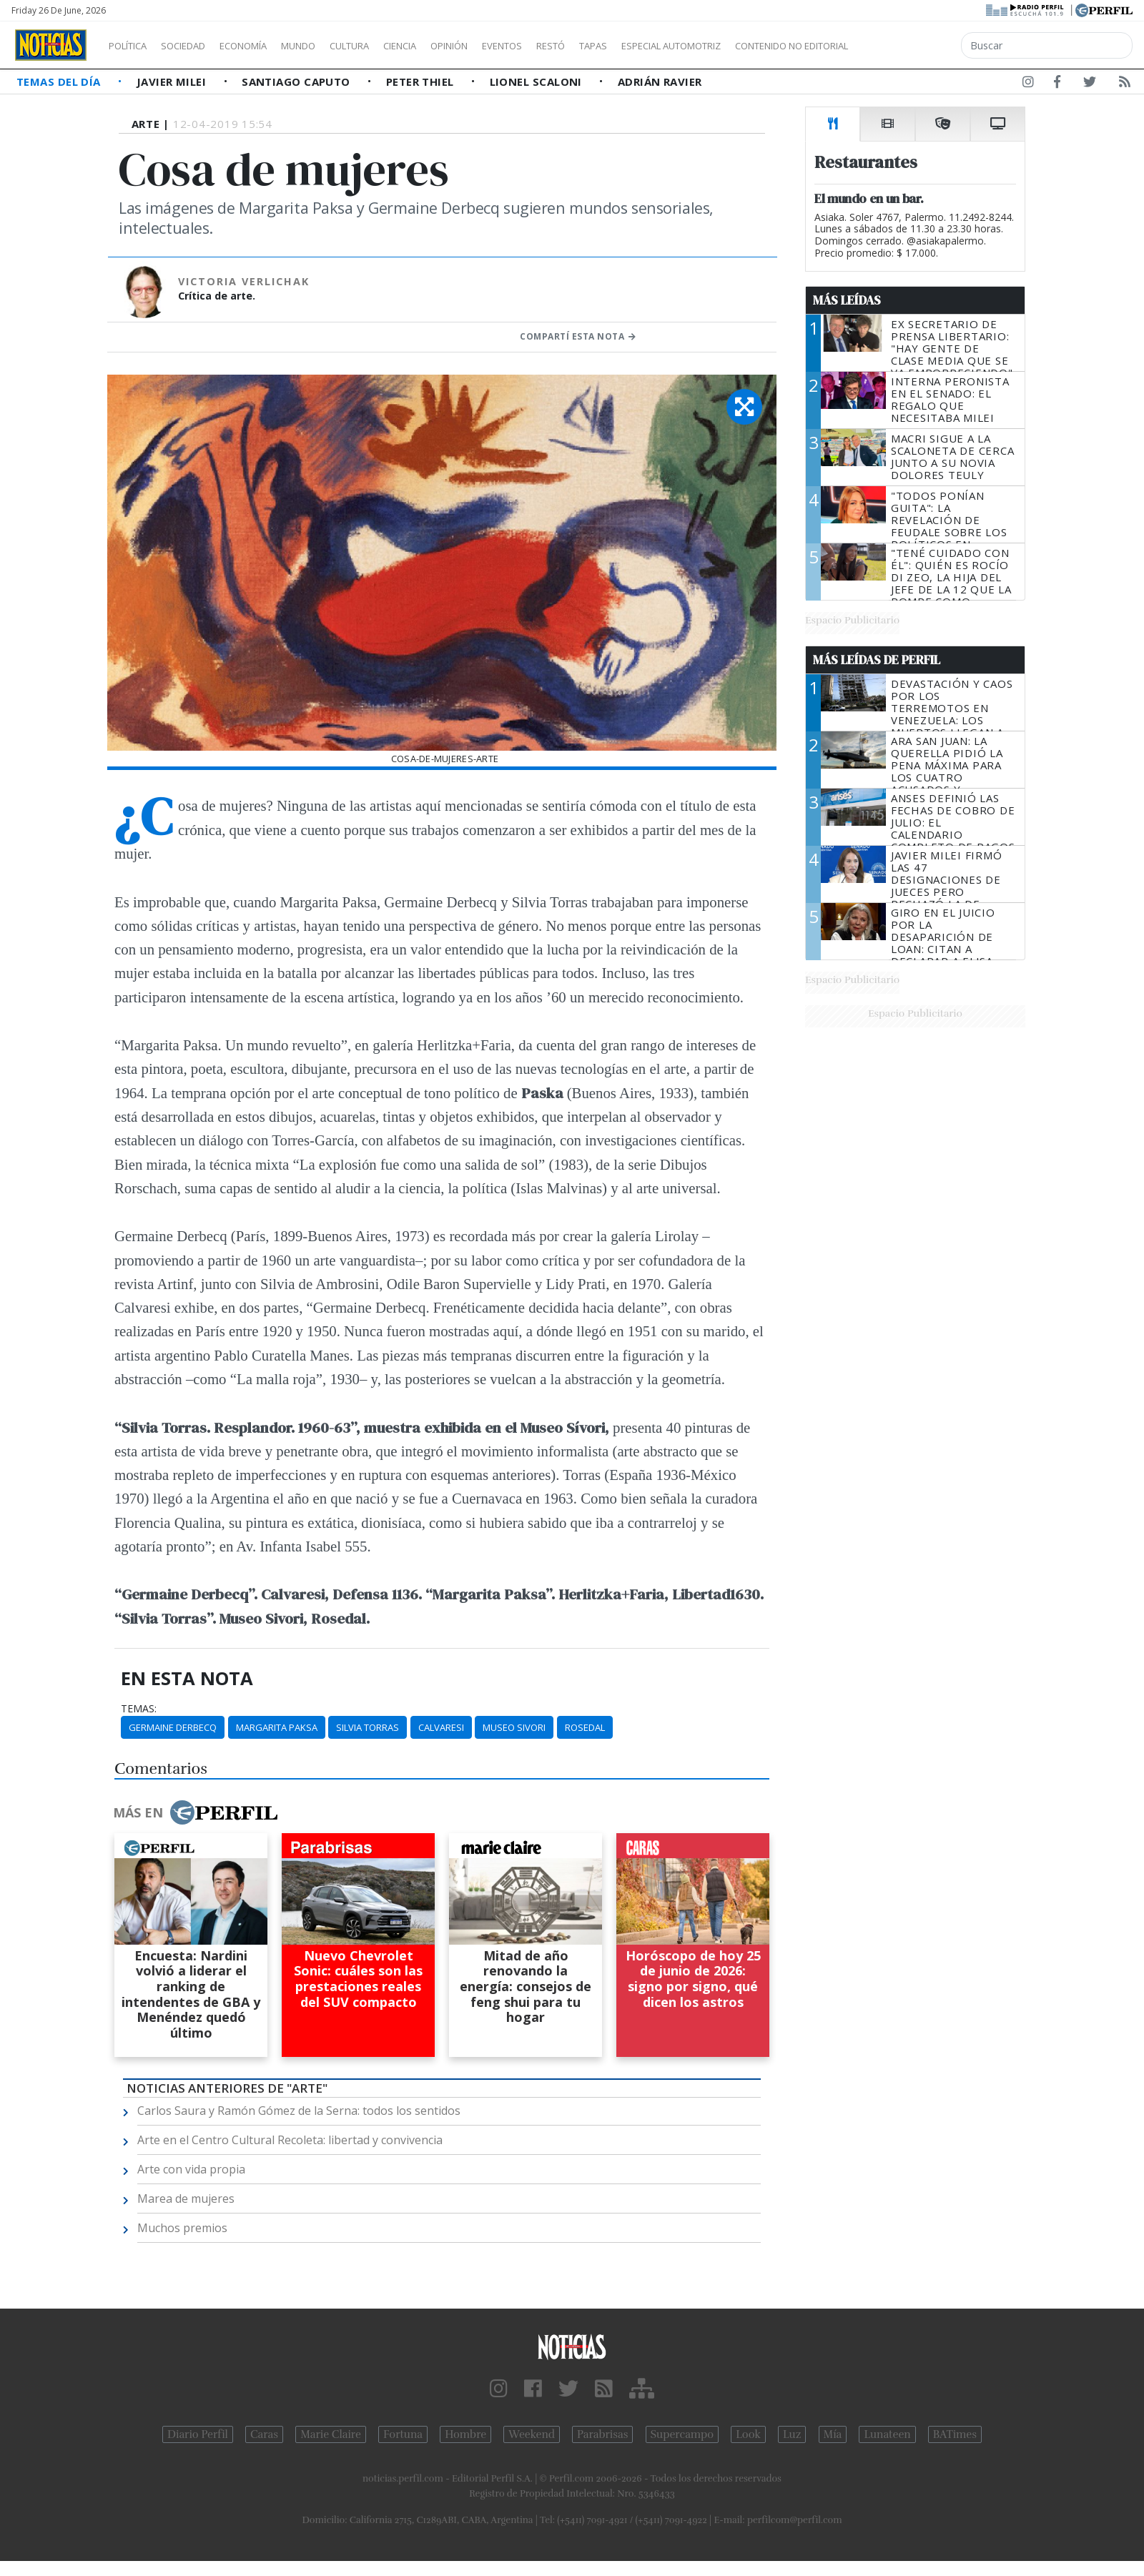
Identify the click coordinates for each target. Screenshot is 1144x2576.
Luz (792, 2434)
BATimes (955, 2434)
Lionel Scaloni (538, 81)
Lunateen (887, 2434)
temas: (139, 1708)
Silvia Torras (367, 1727)
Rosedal (585, 1727)
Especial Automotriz (766, 46)
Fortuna (403, 2434)
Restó (626, 46)
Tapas (674, 46)
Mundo (331, 46)
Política (133, 46)
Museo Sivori (514, 1727)
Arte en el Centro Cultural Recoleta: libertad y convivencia (290, 2140)
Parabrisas (602, 2434)
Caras (264, 2434)
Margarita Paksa (276, 1727)
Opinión (507, 46)
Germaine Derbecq (173, 1727)
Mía (833, 2434)
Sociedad (198, 46)
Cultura (390, 46)
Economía (267, 46)
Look (748, 2434)
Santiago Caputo (297, 81)
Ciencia (449, 46)
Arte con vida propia (191, 2169)
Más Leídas (847, 300)
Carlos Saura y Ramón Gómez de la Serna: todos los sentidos (298, 2110)
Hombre (465, 2434)
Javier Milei (173, 81)
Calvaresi (441, 1727)
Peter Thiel (421, 81)
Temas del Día (60, 81)
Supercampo (682, 2434)
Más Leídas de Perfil (876, 659)
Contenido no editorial (913, 46)
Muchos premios (182, 2228)
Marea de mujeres (186, 2198)
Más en (195, 1812)
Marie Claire (330, 2434)
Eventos (570, 46)
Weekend (531, 2434)
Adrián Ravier (660, 81)
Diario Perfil (197, 2434)
